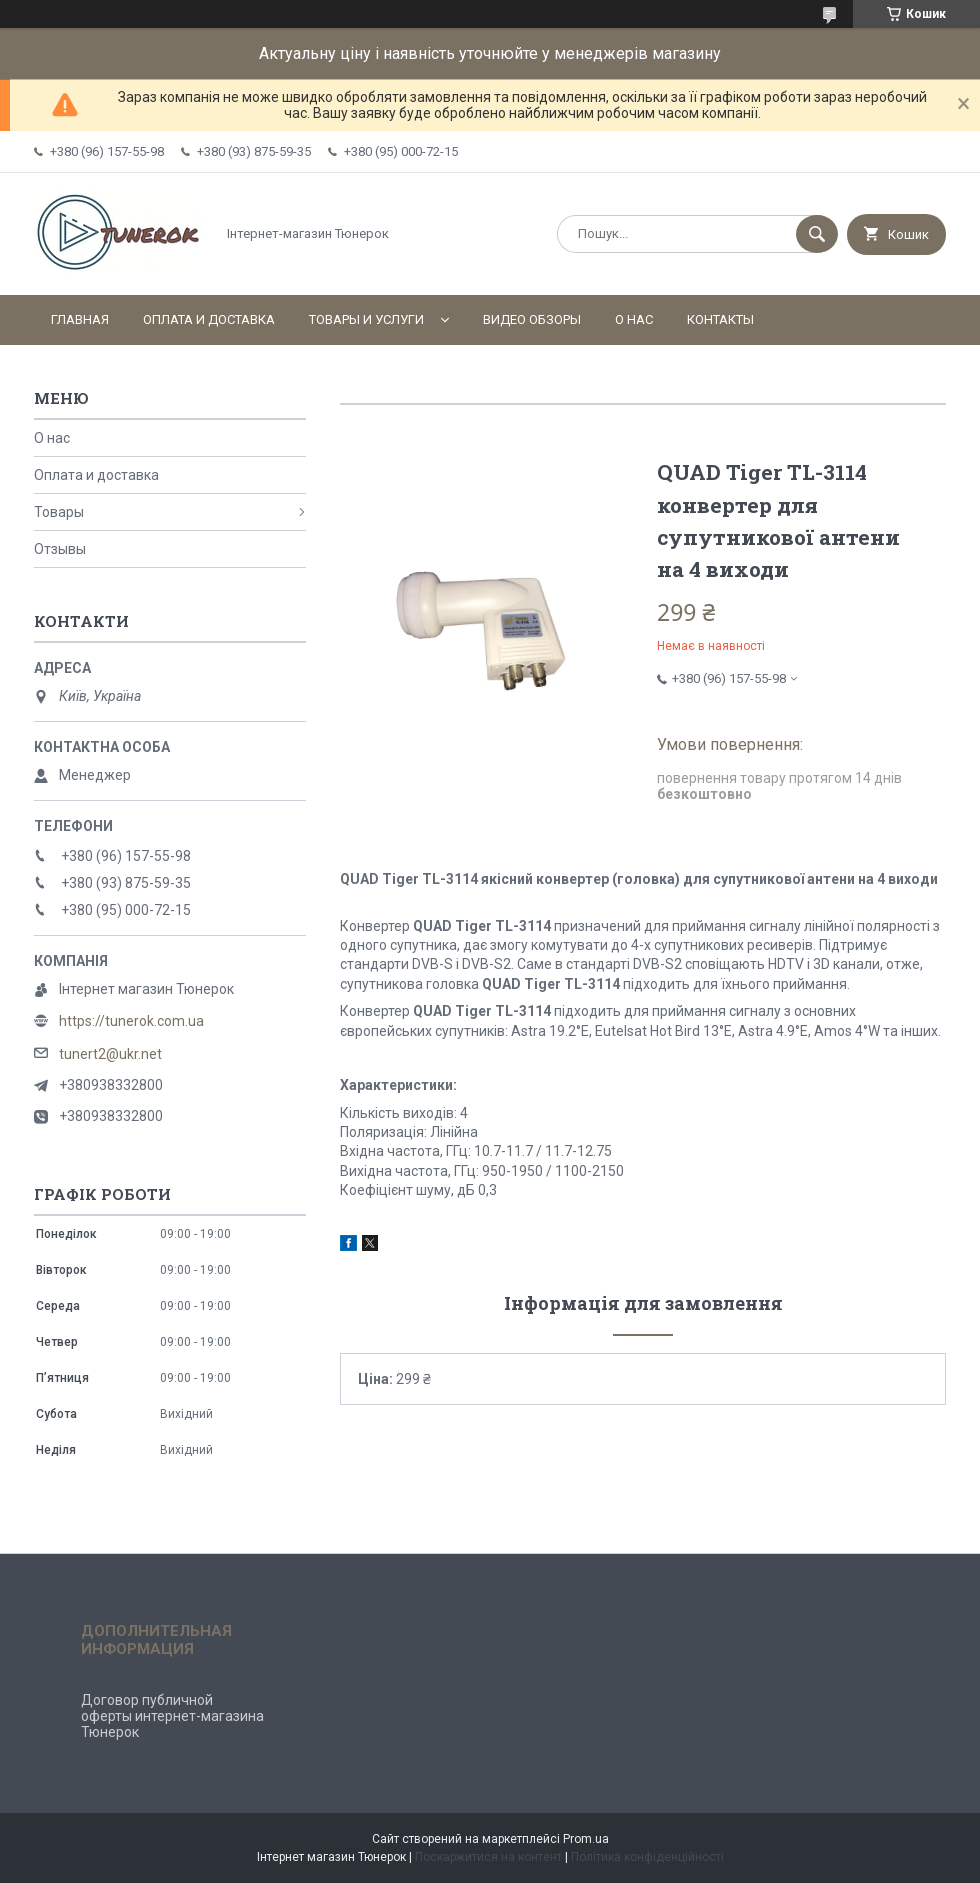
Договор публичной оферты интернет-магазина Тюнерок (172, 1716)
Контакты (720, 319)
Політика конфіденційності (647, 1857)
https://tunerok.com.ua (131, 1021)
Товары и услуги (366, 319)
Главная (80, 319)
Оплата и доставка (209, 319)
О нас (634, 319)
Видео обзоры (532, 319)
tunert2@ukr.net (110, 1054)
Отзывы (60, 549)
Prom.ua (586, 1839)
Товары (59, 512)
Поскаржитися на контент (488, 1857)
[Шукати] (817, 234)
